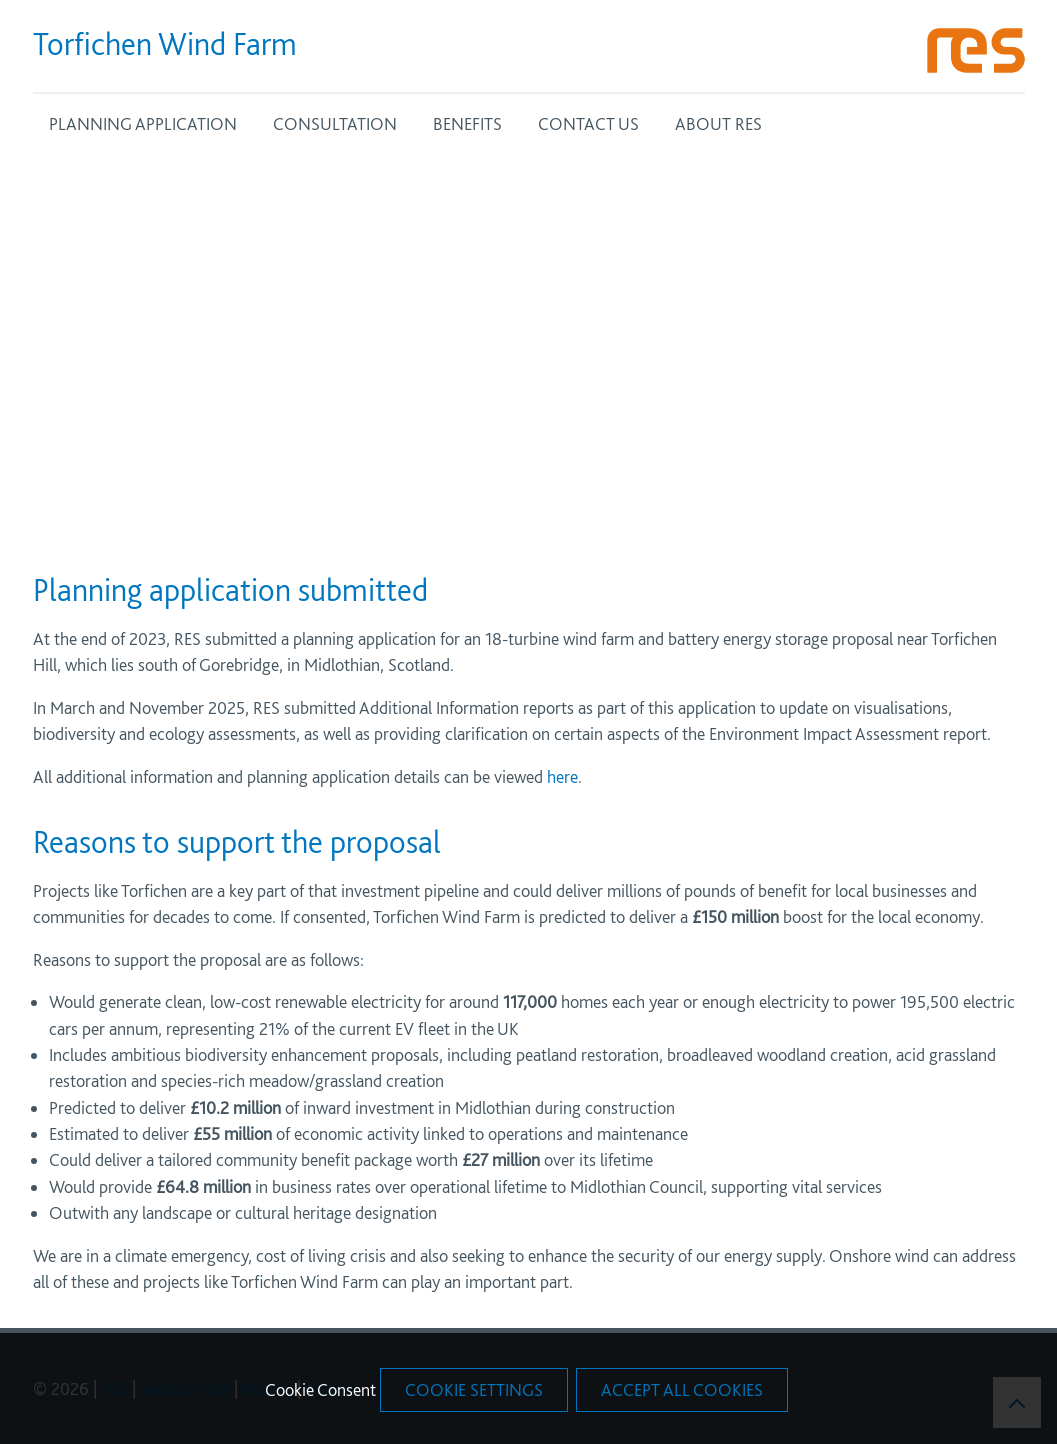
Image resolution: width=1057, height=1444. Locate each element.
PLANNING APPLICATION (143, 123)
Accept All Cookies (682, 1389)
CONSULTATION (335, 123)
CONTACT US (588, 123)
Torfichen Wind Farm (165, 44)
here (560, 776)
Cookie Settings (474, 1389)
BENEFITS (467, 123)
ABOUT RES (718, 123)
